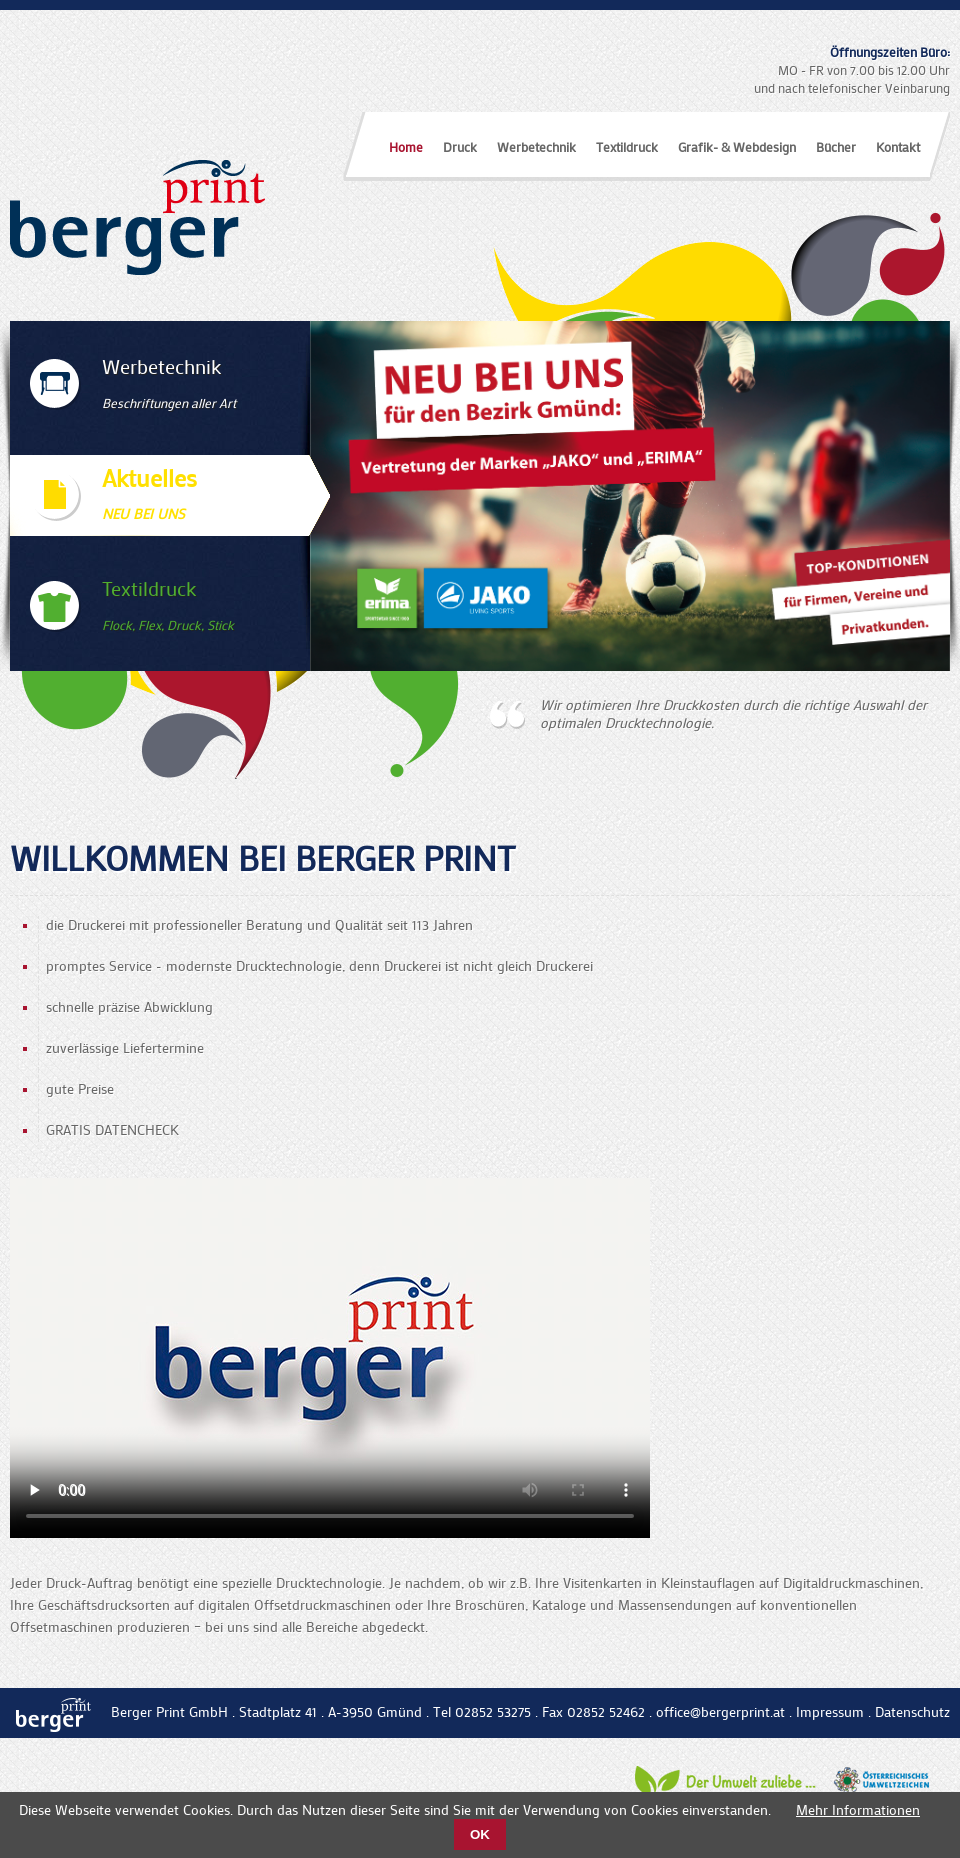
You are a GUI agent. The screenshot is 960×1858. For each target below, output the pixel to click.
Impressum (830, 1711)
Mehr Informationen (858, 1809)
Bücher (836, 146)
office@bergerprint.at (720, 1711)
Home (406, 146)
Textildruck (627, 146)
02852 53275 (493, 1711)
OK (480, 1834)
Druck (460, 146)
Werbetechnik (536, 146)
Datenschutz (912, 1711)
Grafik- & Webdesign (737, 146)
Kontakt (898, 146)
